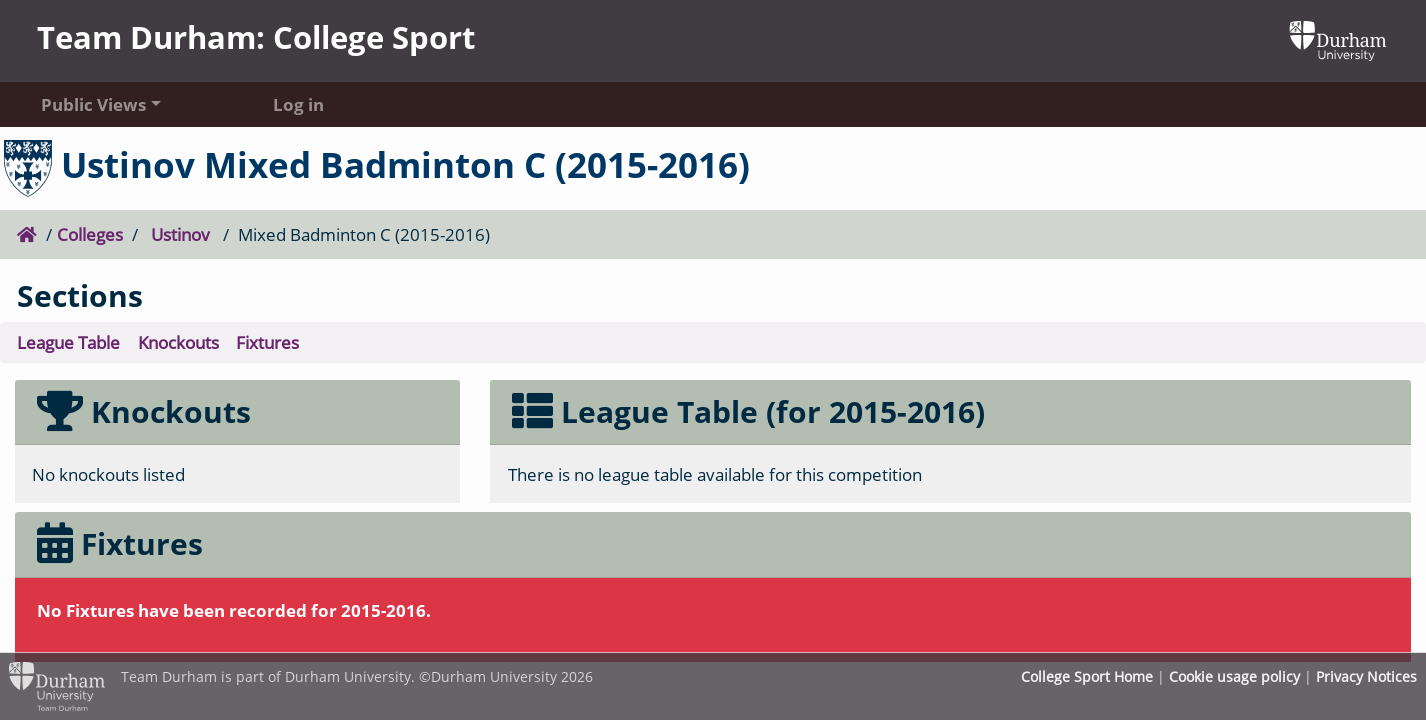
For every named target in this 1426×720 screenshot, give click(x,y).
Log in (298, 104)
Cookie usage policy (1234, 676)
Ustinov (180, 234)
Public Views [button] (93, 104)
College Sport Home (1087, 676)
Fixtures (267, 342)
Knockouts (178, 342)
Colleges (90, 234)
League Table (68, 342)
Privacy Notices (1366, 676)
